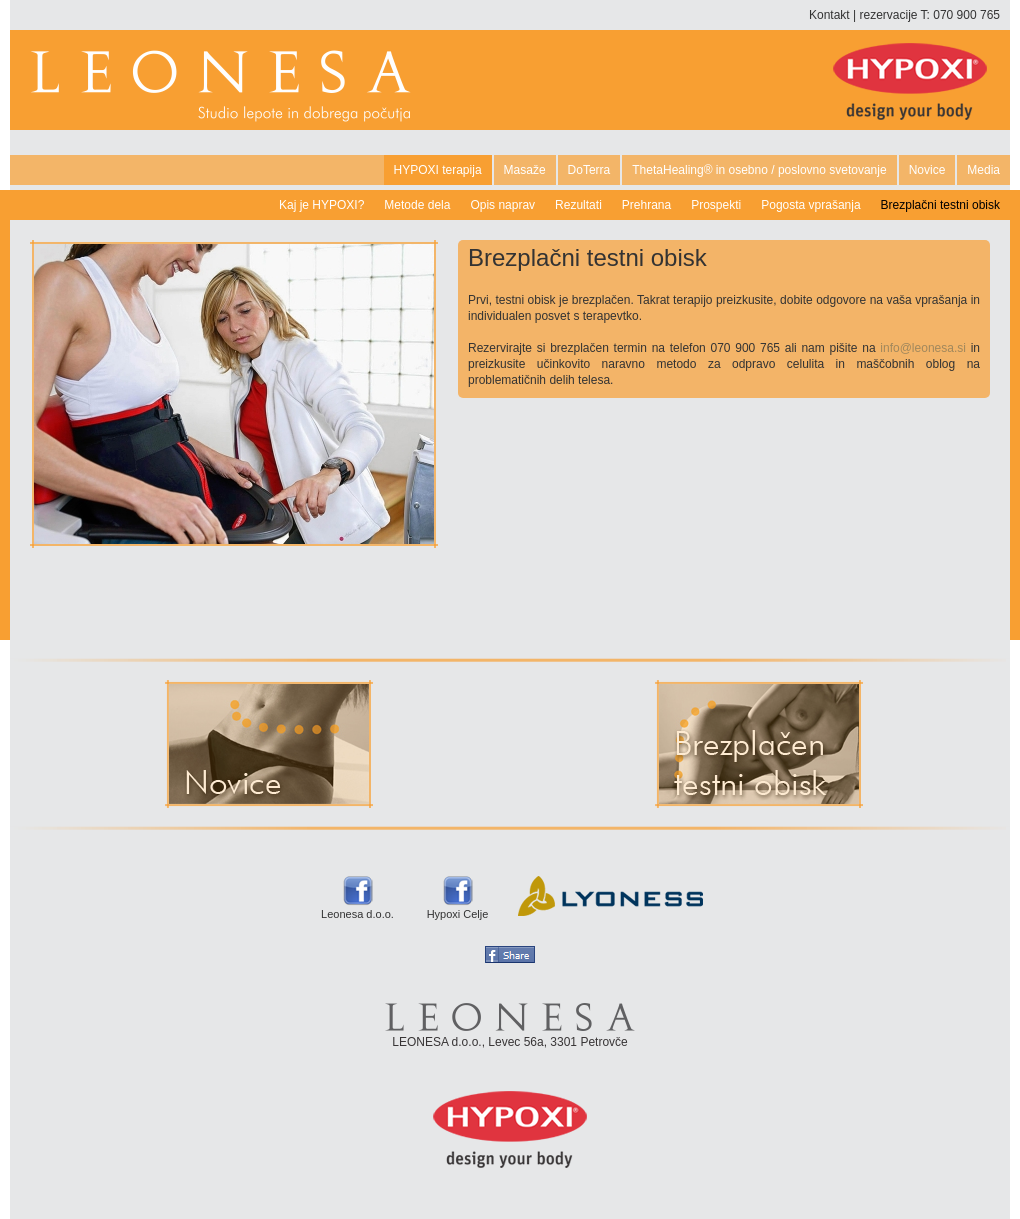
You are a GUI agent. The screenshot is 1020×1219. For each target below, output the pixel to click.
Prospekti (716, 205)
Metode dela (417, 205)
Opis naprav (502, 205)
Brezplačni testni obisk (940, 205)
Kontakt (829, 15)
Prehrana (646, 205)
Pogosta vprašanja (810, 205)
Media (983, 170)
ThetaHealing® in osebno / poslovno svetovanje (759, 170)
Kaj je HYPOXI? (321, 205)
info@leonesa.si (923, 348)
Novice (927, 170)
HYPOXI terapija (438, 170)
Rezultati (578, 205)
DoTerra (589, 170)
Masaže (525, 170)
